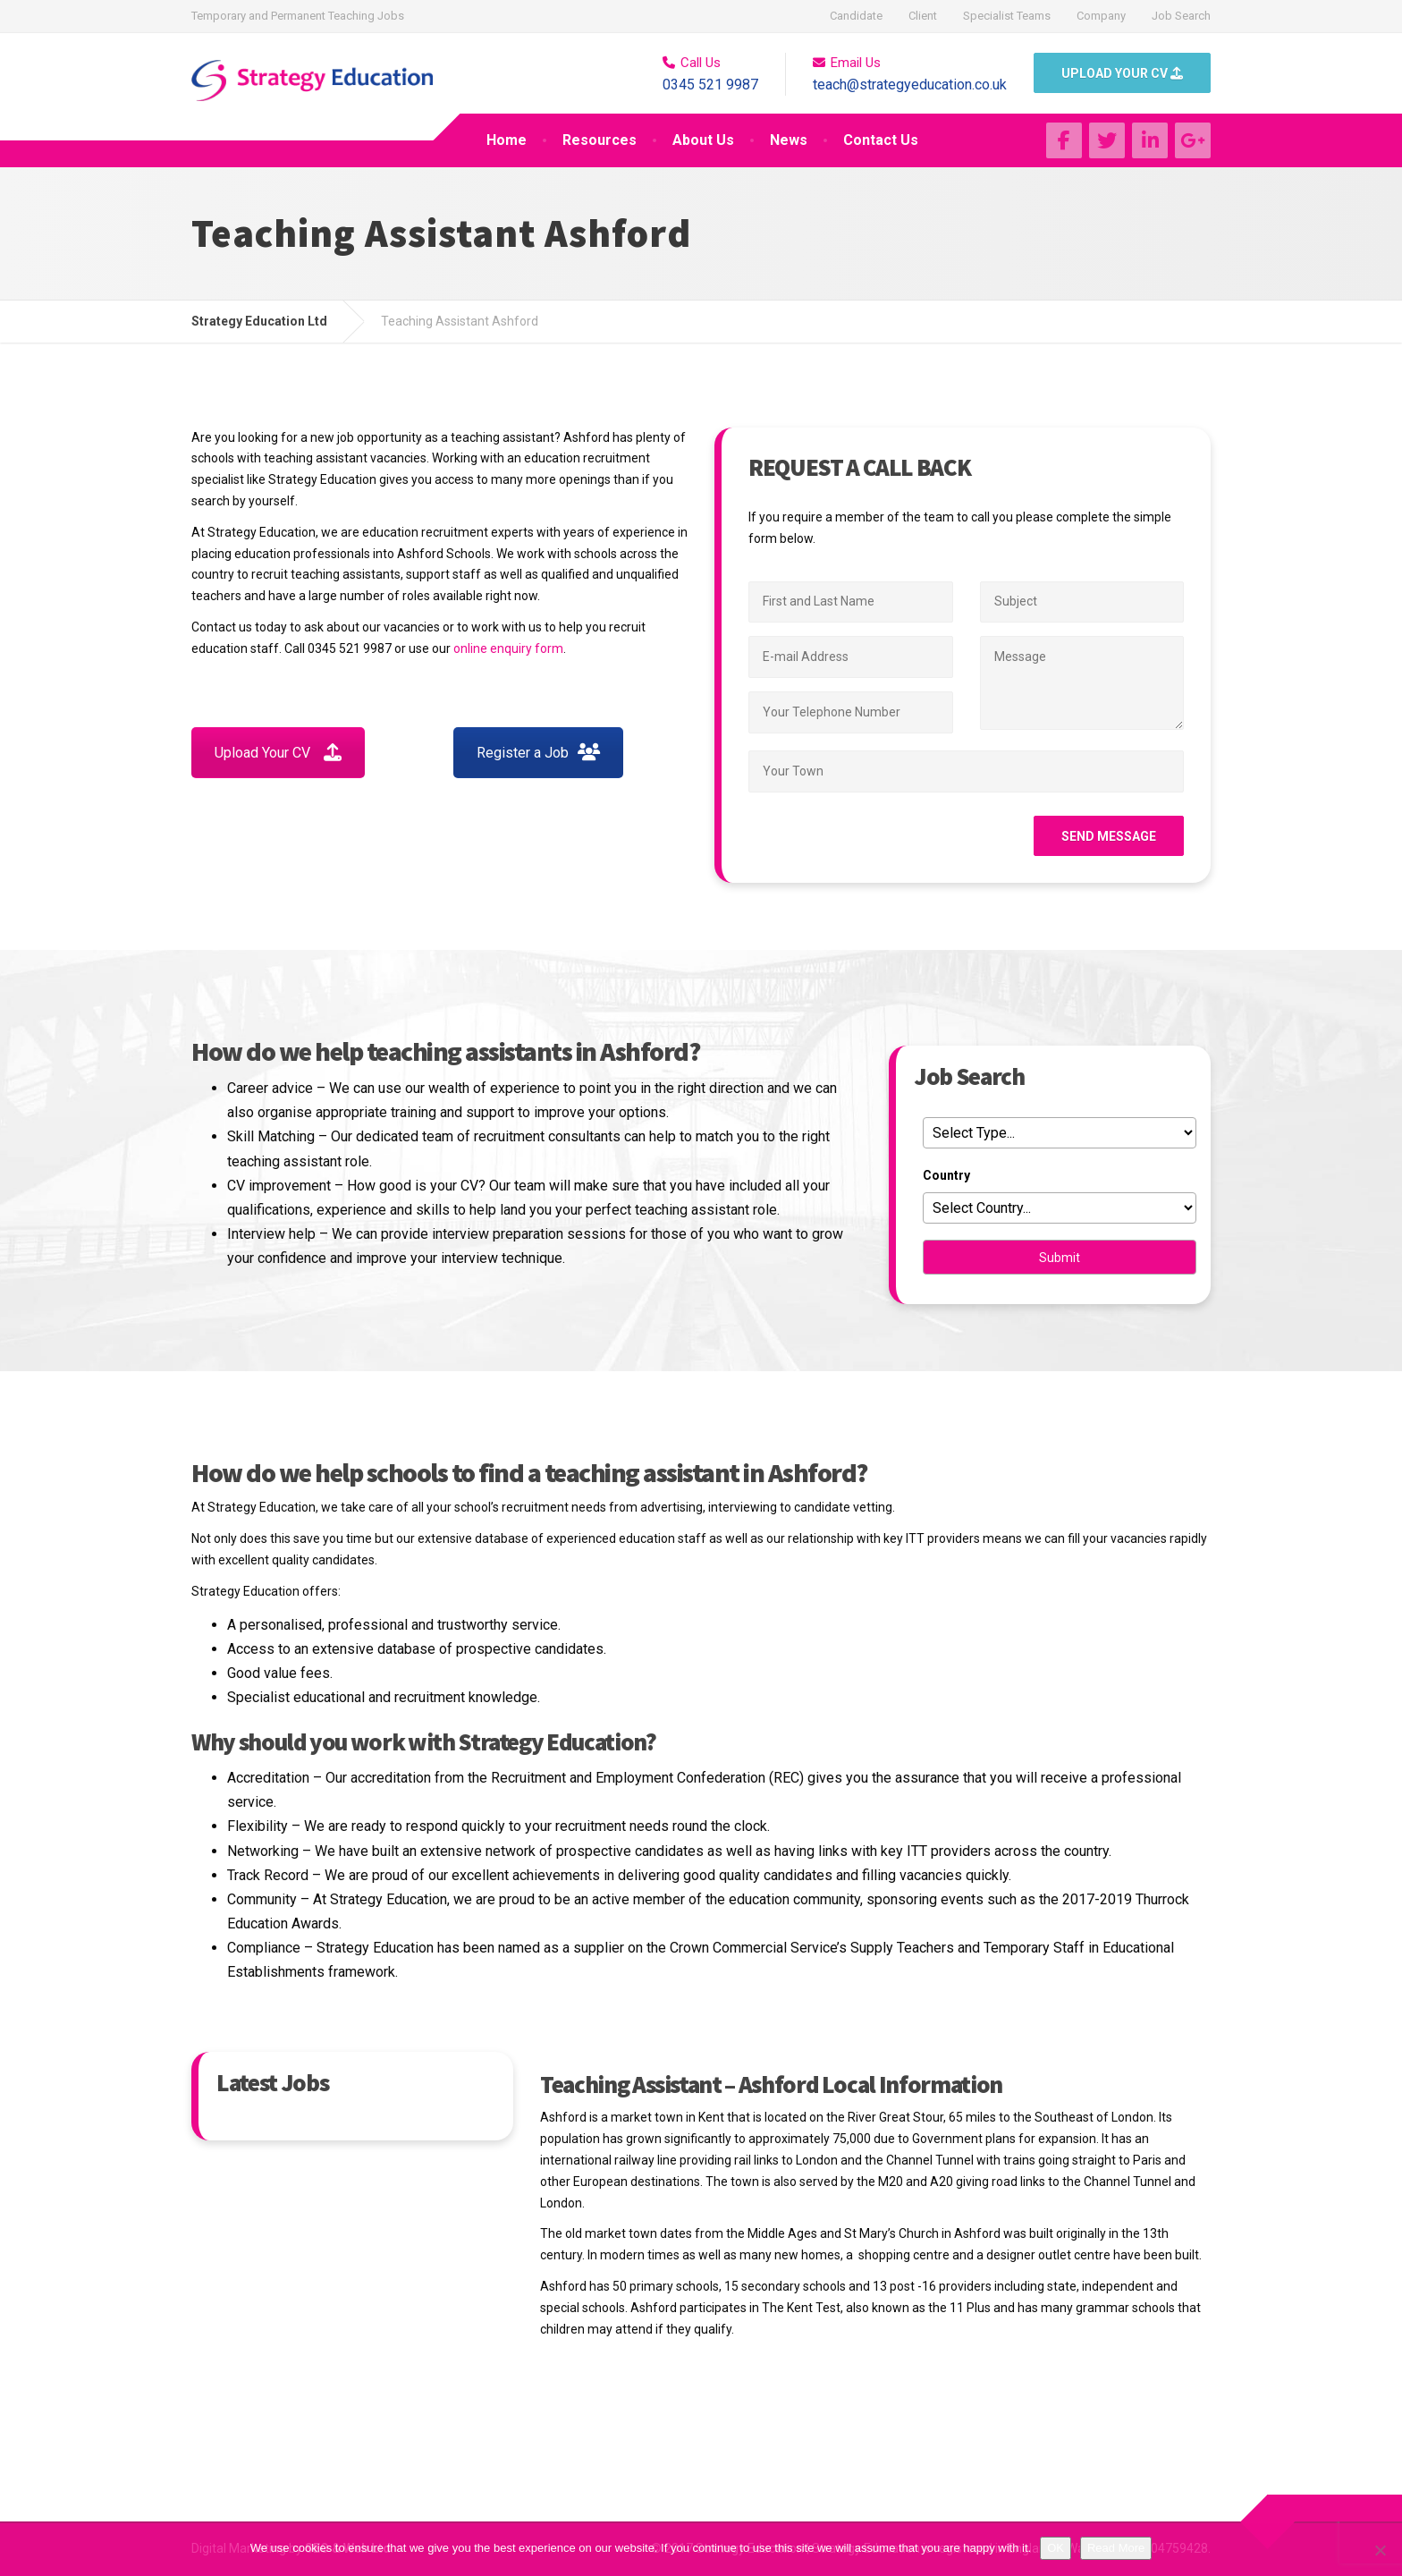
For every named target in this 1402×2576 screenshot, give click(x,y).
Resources (599, 139)
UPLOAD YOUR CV (1122, 73)
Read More (1115, 2548)
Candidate (856, 15)
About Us (703, 139)
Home (506, 139)
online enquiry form (508, 648)
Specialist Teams (1007, 15)
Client (922, 15)
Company (1101, 15)
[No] (1380, 2550)
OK (1055, 2548)
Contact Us (880, 139)
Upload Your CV (278, 752)
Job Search (1181, 15)
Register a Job (538, 752)
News (788, 139)
